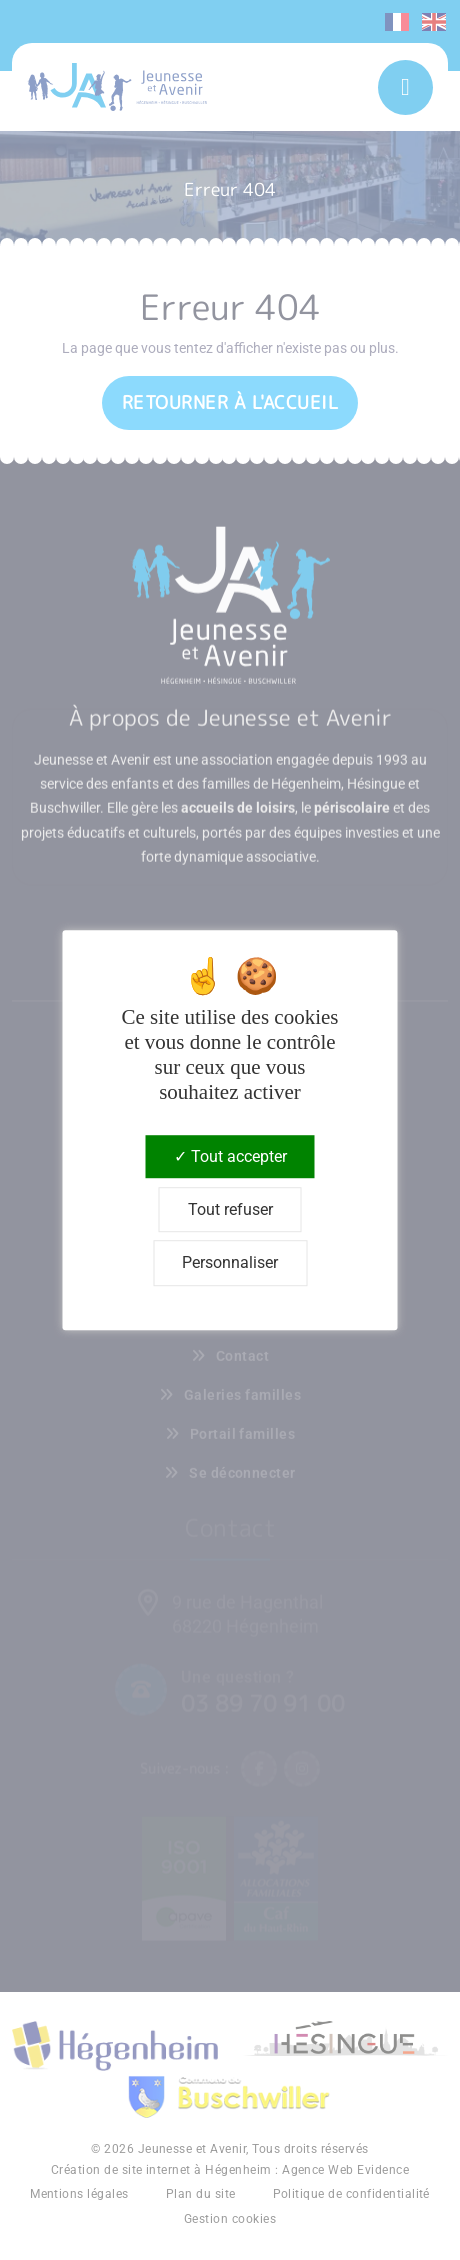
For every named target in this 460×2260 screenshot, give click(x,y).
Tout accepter (230, 1156)
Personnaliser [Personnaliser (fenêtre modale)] (230, 1263)
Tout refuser (230, 1209)
